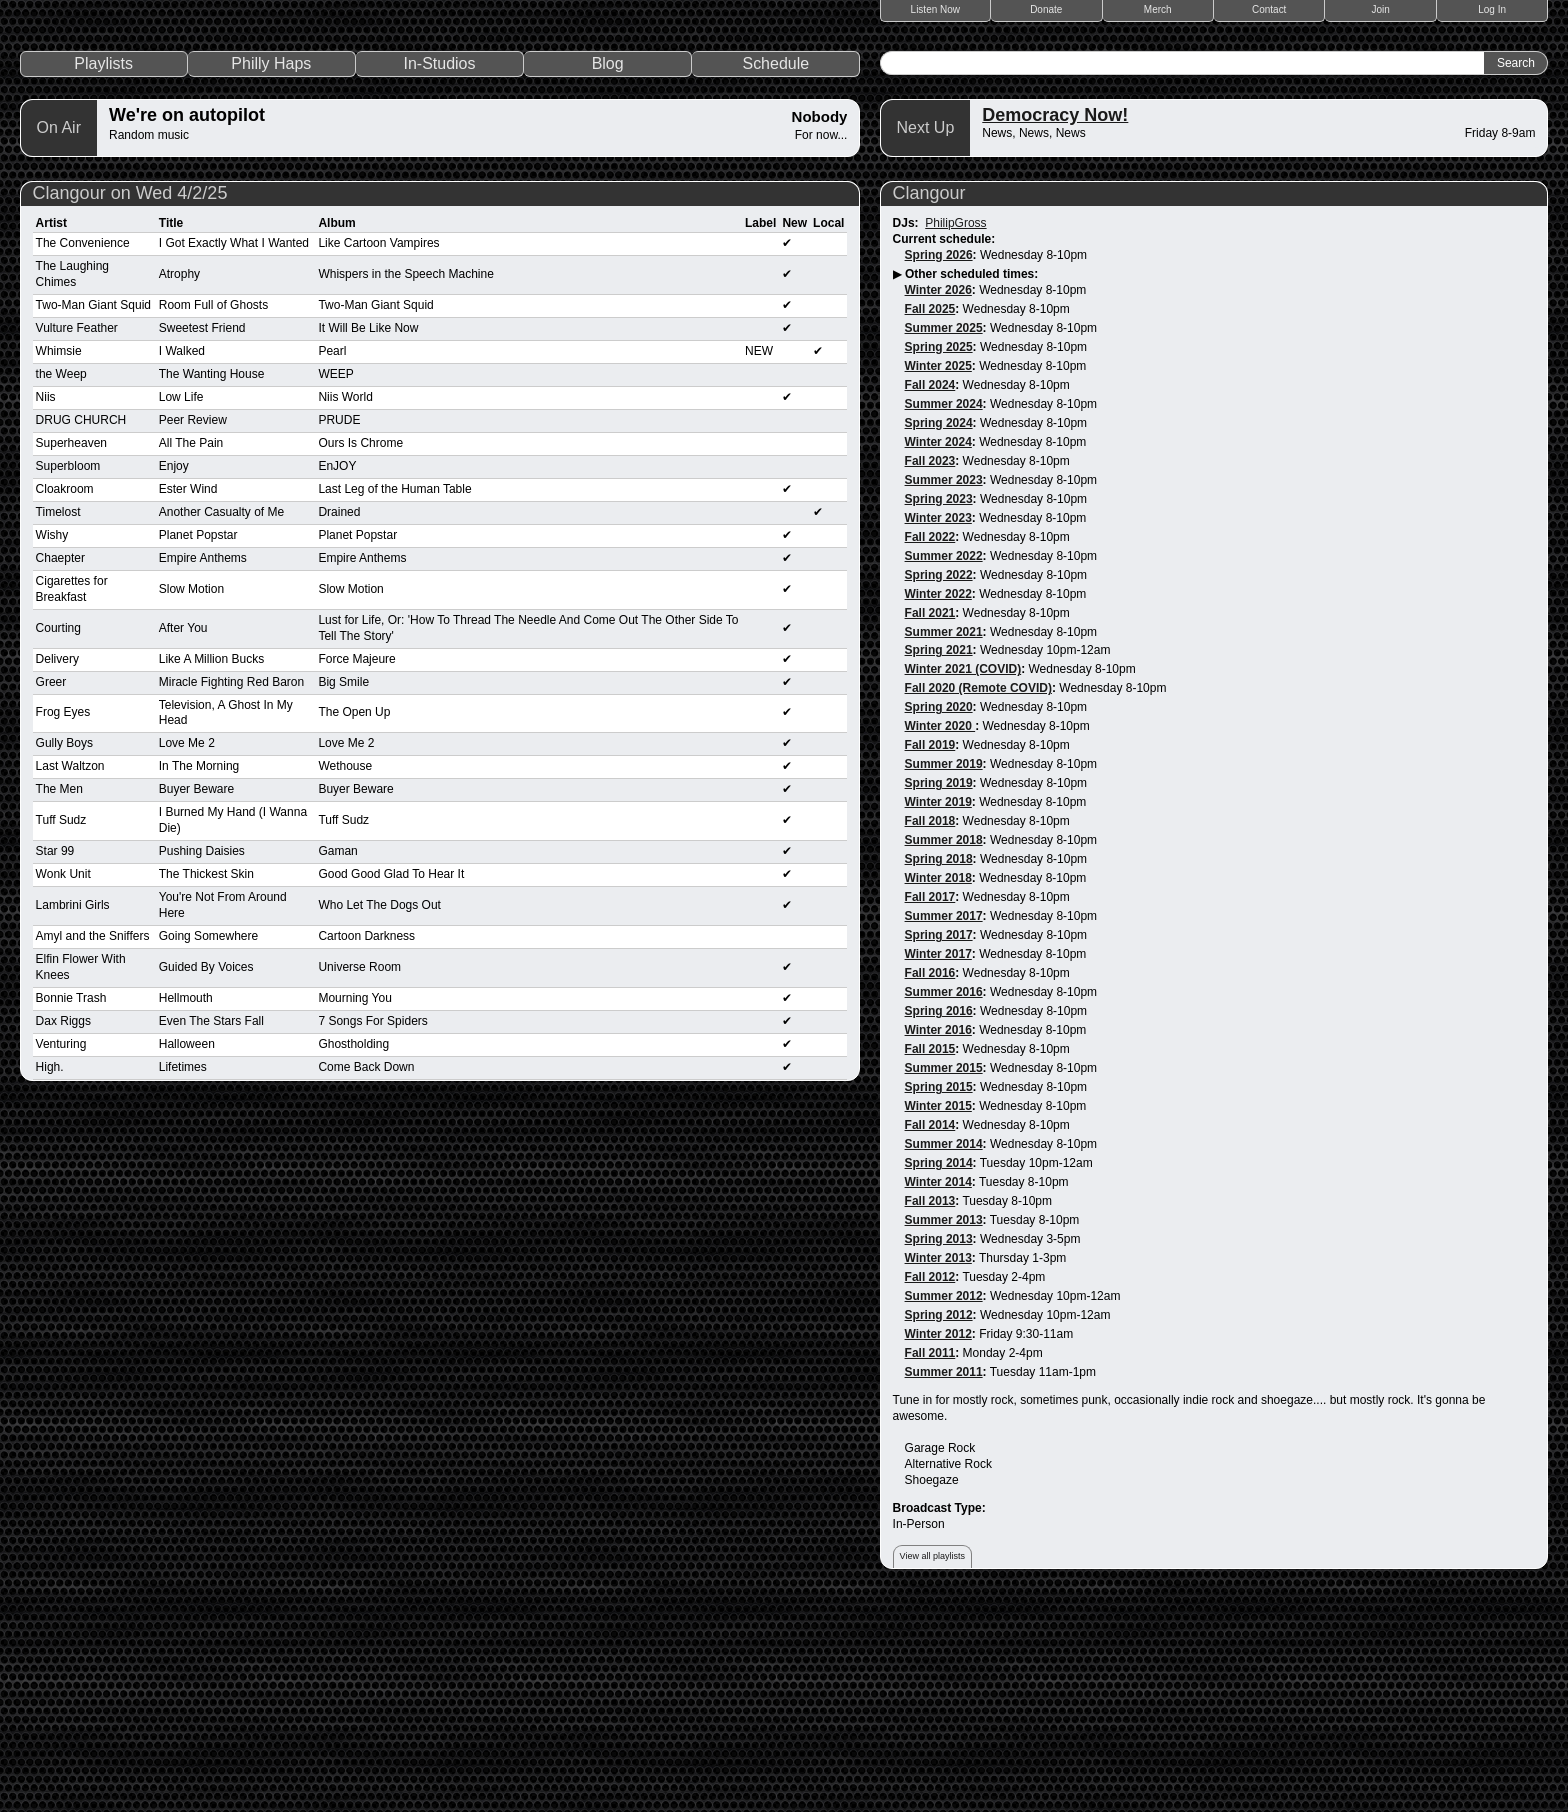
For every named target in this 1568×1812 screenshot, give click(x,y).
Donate (1046, 9)
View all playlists (932, 1765)
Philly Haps (271, 272)
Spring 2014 (939, 1373)
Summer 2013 (944, 1429)
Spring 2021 (939, 860)
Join (1381, 9)
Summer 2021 (944, 841)
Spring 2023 (939, 708)
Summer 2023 (944, 689)
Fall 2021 (930, 822)
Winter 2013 (938, 1467)
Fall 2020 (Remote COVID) (978, 898)
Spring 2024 (939, 632)
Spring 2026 (939, 464)
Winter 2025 (938, 575)
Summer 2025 (944, 537)
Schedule (775, 272)
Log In (1492, 9)
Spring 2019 (939, 993)
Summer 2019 (944, 974)
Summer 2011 (944, 1581)
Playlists (103, 272)
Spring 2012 (939, 1524)
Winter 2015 (938, 1316)
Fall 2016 (930, 1183)
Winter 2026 (938, 499)
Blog (608, 272)
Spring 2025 (939, 556)
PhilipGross (955, 432)
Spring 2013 (939, 1448)
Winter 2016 (938, 1240)
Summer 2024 (944, 613)
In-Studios (439, 272)
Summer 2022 (944, 765)
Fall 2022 (930, 746)
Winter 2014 (938, 1392)
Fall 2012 (930, 1486)
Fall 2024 (930, 594)
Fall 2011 (930, 1562)
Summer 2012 (944, 1505)
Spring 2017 (939, 1145)
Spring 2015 (939, 1297)
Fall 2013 (930, 1410)
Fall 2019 (930, 955)
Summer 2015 (944, 1278)
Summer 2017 (944, 1126)
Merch (1158, 9)
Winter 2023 (938, 727)
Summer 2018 (944, 1050)
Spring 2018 (939, 1069)
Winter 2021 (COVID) (963, 879)
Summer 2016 (944, 1202)
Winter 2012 (938, 1543)
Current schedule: (944, 448)
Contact (1269, 9)
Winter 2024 (938, 651)
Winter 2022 (938, 803)
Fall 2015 (930, 1259)
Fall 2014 (930, 1335)
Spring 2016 (939, 1221)
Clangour (929, 402)
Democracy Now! (1055, 324)
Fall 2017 (930, 1107)
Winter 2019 (938, 1012)
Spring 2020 (939, 917)
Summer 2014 (944, 1354)
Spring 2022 (939, 784)
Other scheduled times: (971, 483)
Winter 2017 (938, 1164)
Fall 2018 (930, 1031)
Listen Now (935, 9)
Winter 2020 (940, 936)
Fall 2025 (930, 518)
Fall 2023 (930, 670)
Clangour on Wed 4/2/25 (130, 402)
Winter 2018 (938, 1088)
